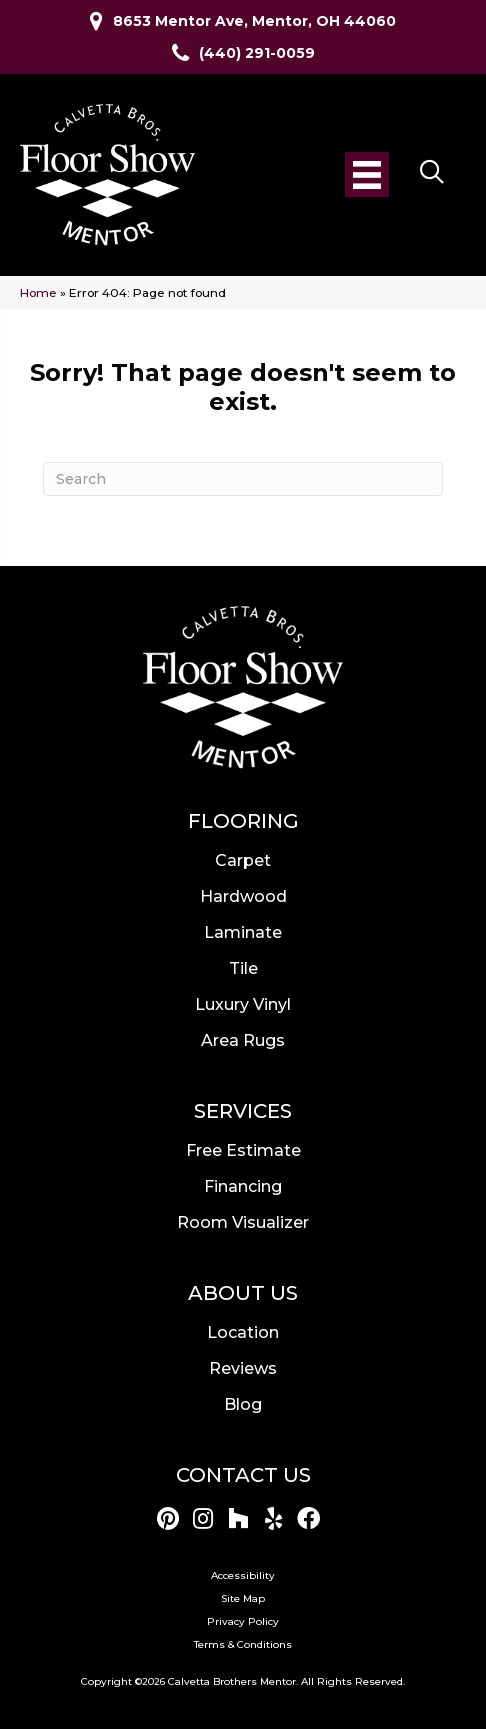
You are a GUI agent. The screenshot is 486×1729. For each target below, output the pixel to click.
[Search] (243, 479)
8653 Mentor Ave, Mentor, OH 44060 (254, 21)
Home (38, 292)
